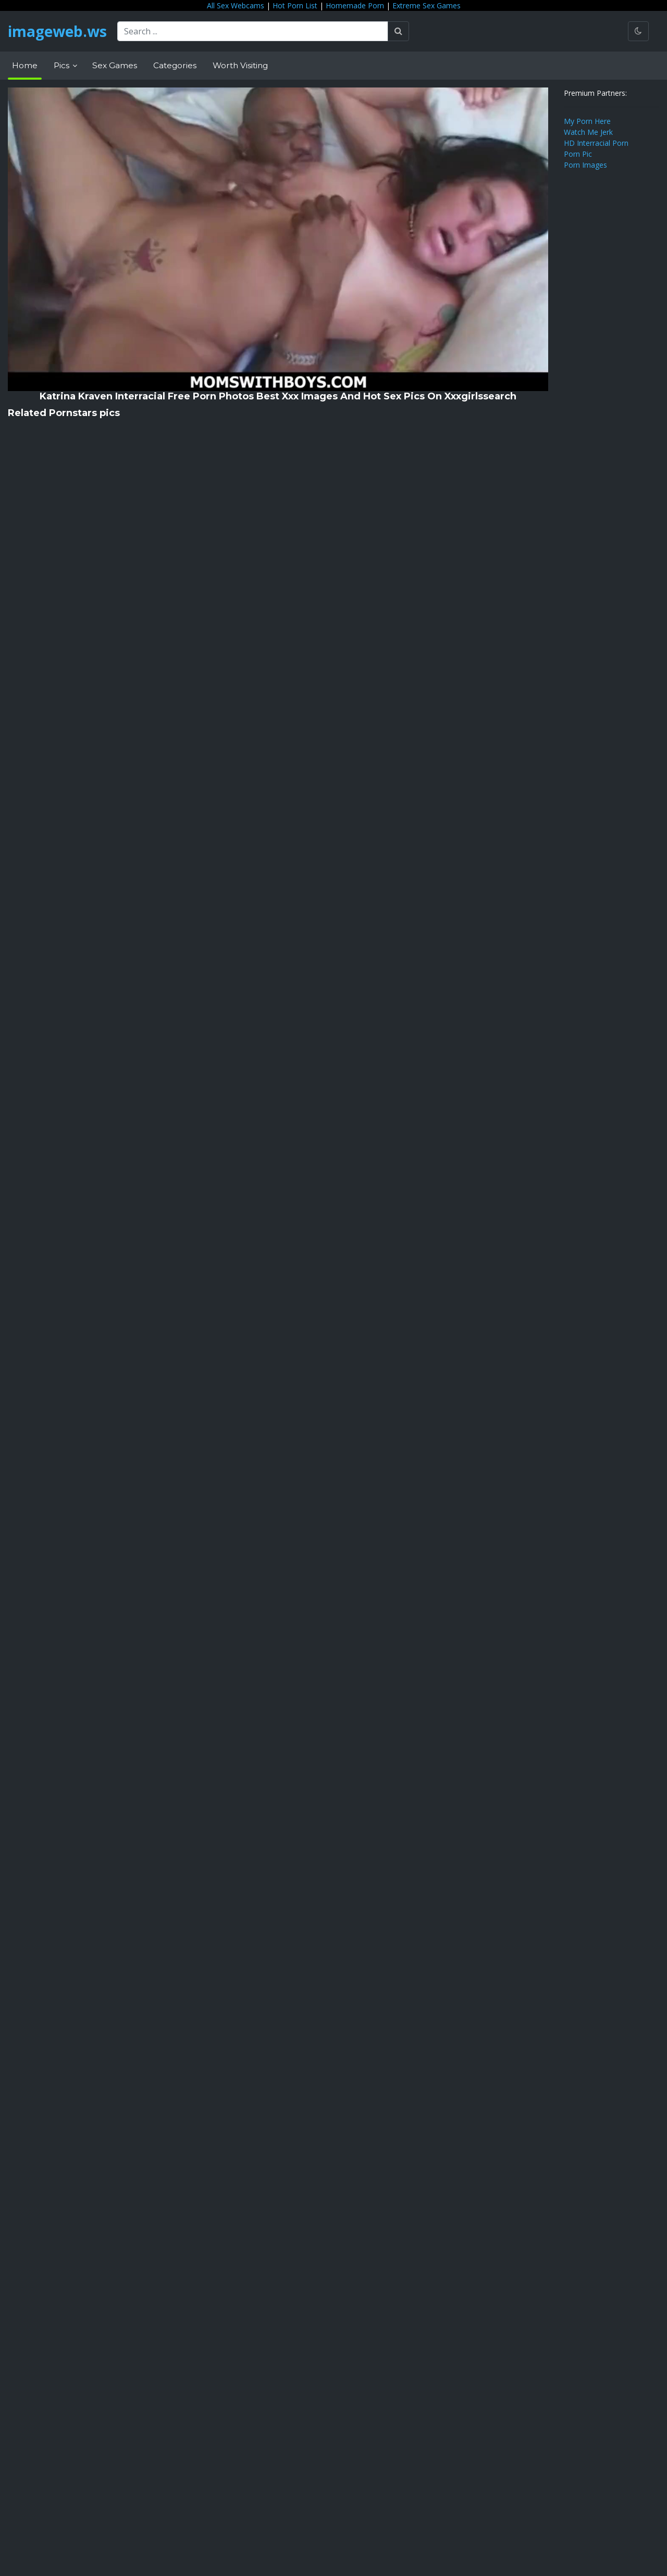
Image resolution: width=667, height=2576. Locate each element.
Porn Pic (578, 154)
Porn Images (585, 165)
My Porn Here (587, 121)
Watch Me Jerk (588, 132)
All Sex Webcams (235, 5)
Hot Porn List (295, 5)
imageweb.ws (57, 31)
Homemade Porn (355, 5)
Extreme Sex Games (426, 5)
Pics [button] (62, 65)
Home (25, 65)
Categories (174, 65)
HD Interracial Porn (596, 143)
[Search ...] (252, 31)
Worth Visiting (240, 65)
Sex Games (114, 65)
